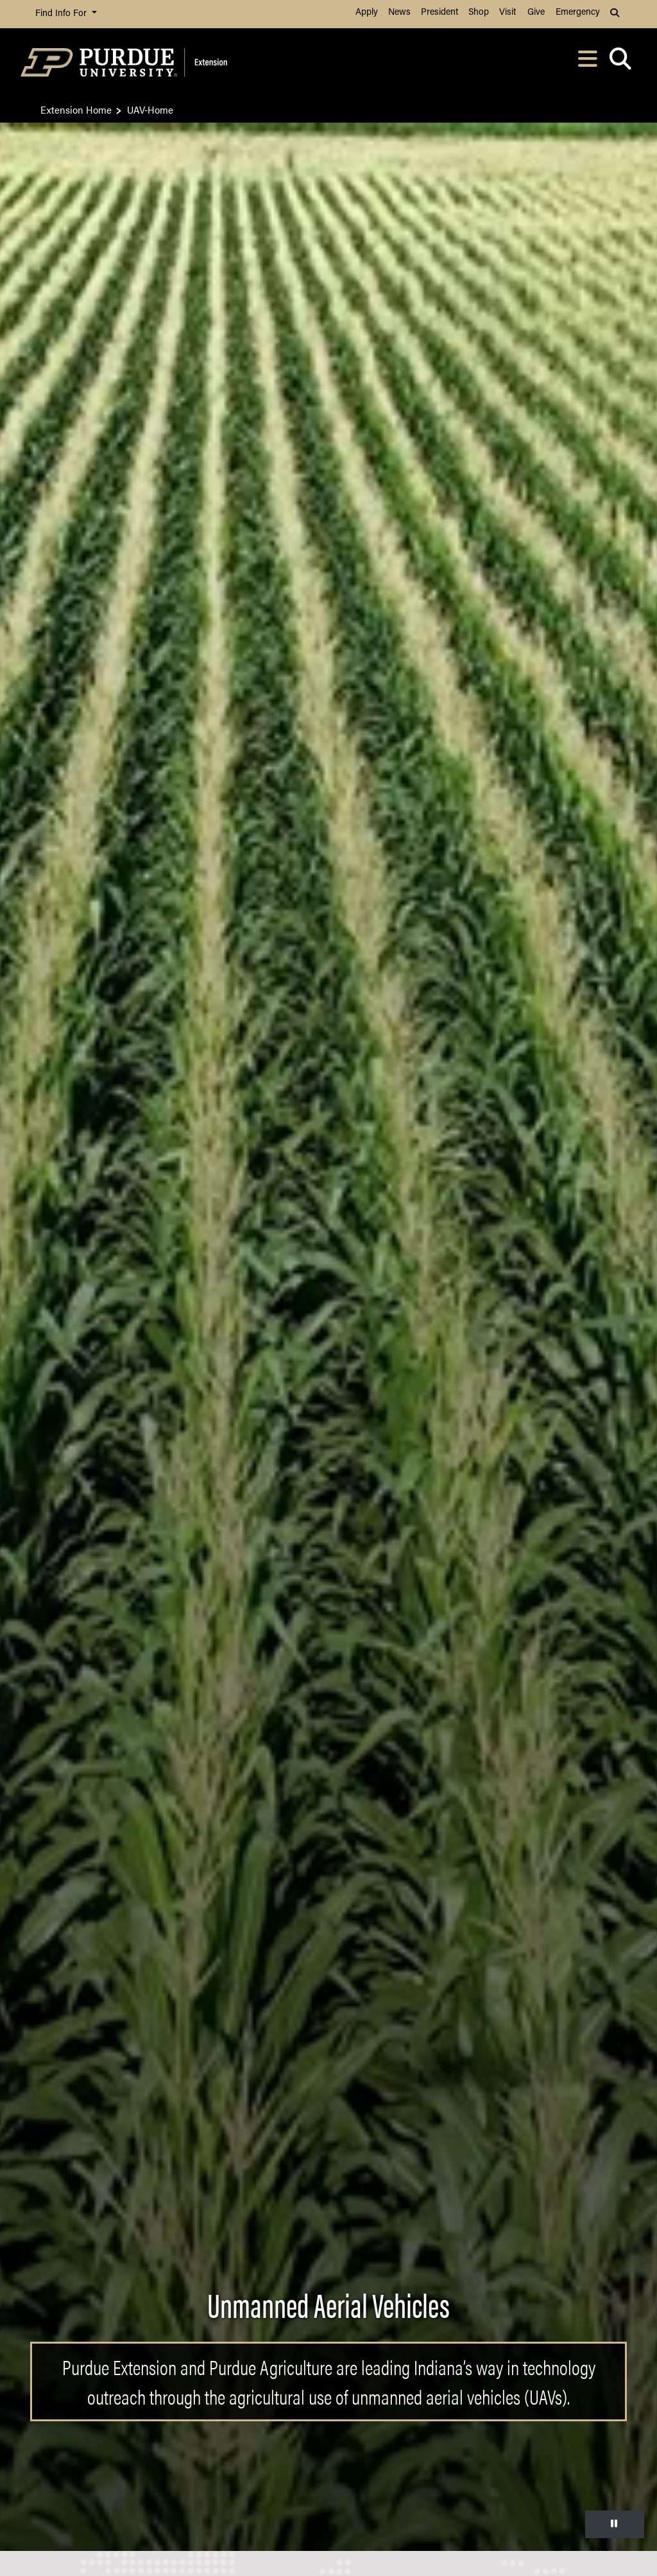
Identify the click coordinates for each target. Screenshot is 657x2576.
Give (536, 12)
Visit (507, 12)
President (439, 12)
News (399, 12)
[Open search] (620, 62)
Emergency (578, 12)
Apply (366, 12)
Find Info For (62, 14)
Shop (478, 12)
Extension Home (76, 109)
